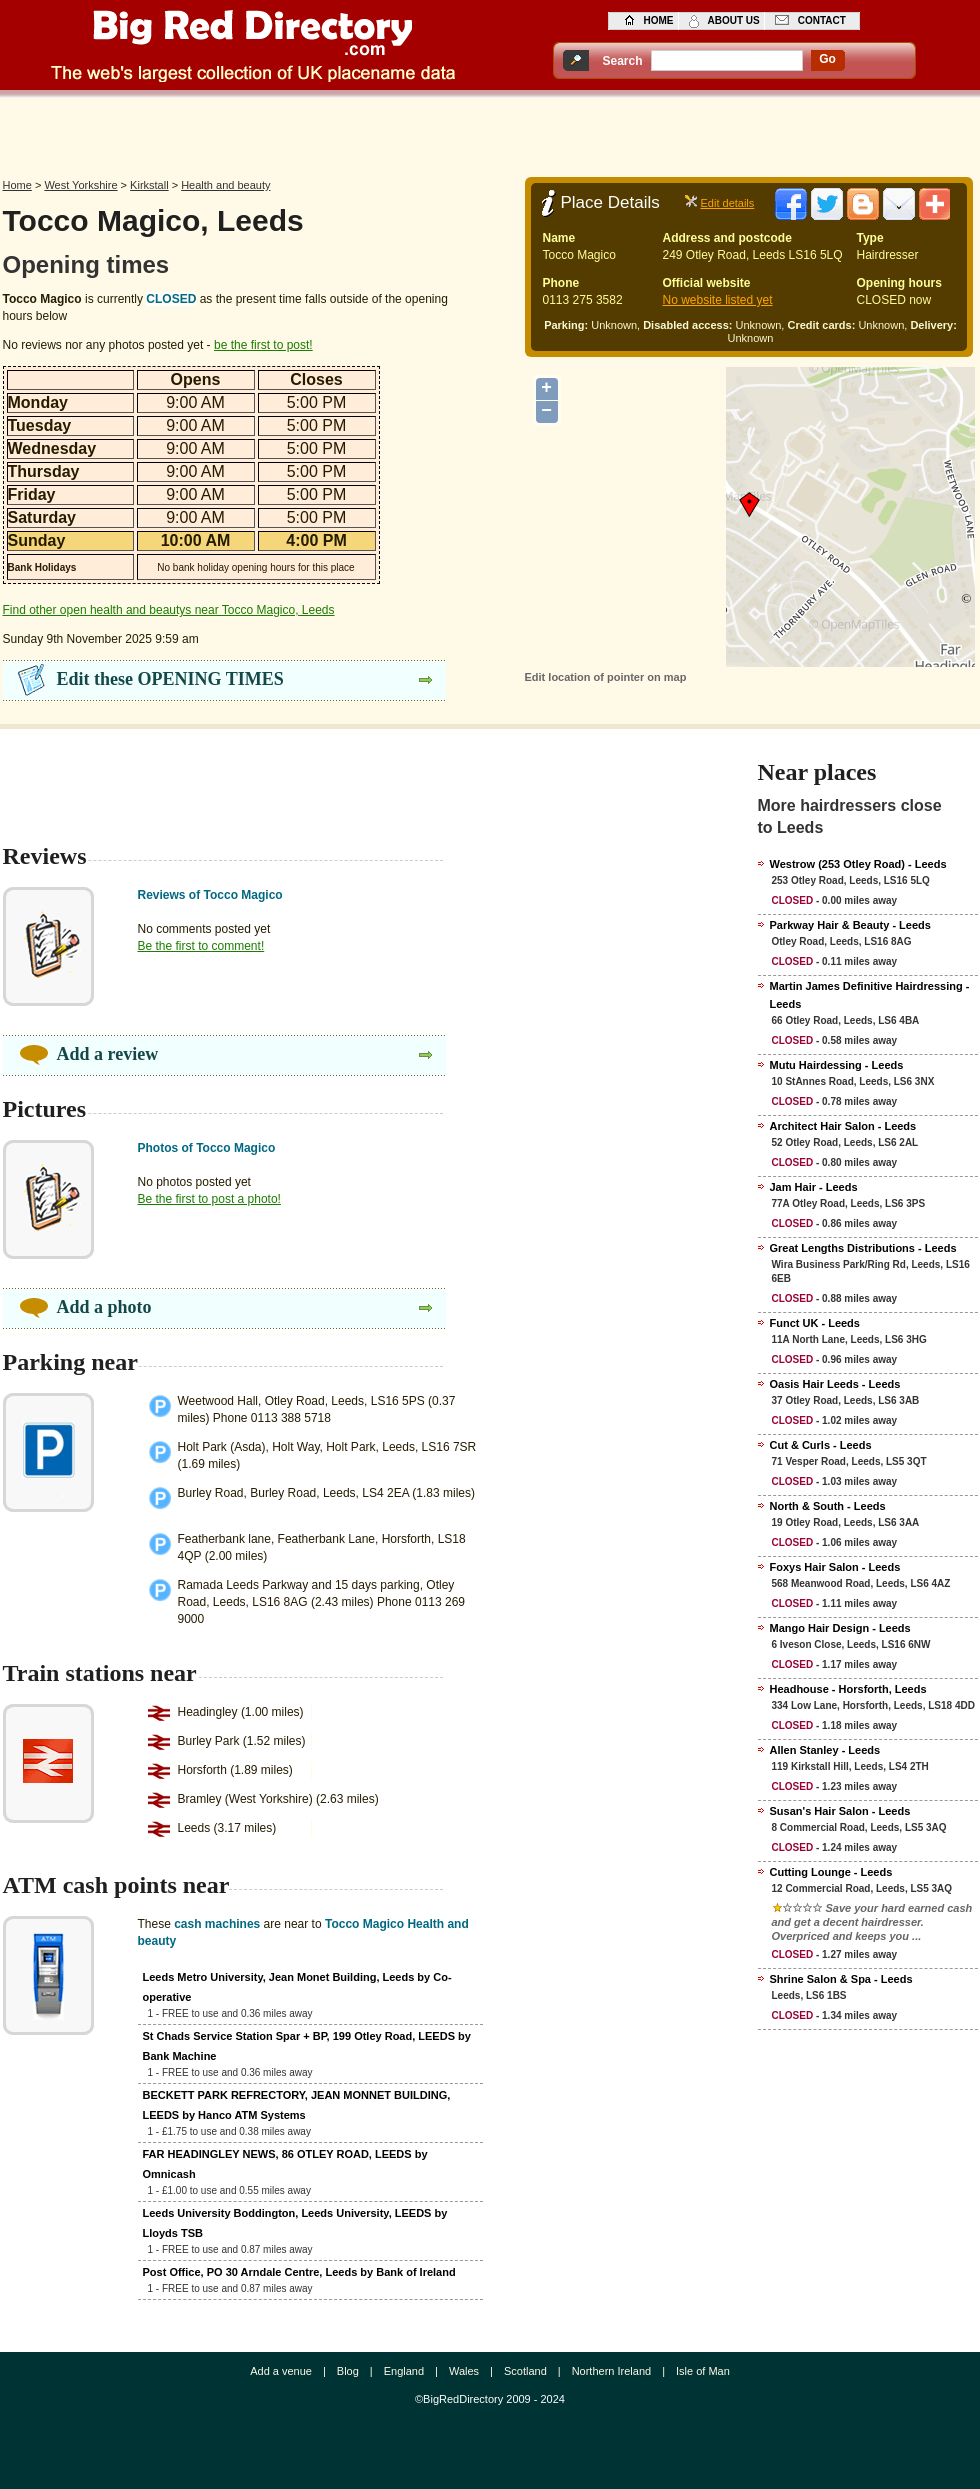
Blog (348, 2371)
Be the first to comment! (201, 946)
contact (822, 20)
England (404, 2371)
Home (17, 185)
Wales (464, 2371)
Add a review (108, 1054)
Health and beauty (225, 185)
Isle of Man (703, 2371)
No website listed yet (718, 300)
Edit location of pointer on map (606, 677)
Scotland (525, 2371)
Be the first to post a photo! (209, 1199)
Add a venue (281, 2371)
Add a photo (104, 1307)
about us (734, 20)
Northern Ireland (612, 2371)
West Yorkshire (80, 185)
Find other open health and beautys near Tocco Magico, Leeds (169, 610)
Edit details (728, 203)
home (659, 20)
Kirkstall (149, 185)
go (827, 59)
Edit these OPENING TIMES (170, 679)
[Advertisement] (490, 132)
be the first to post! (263, 345)
